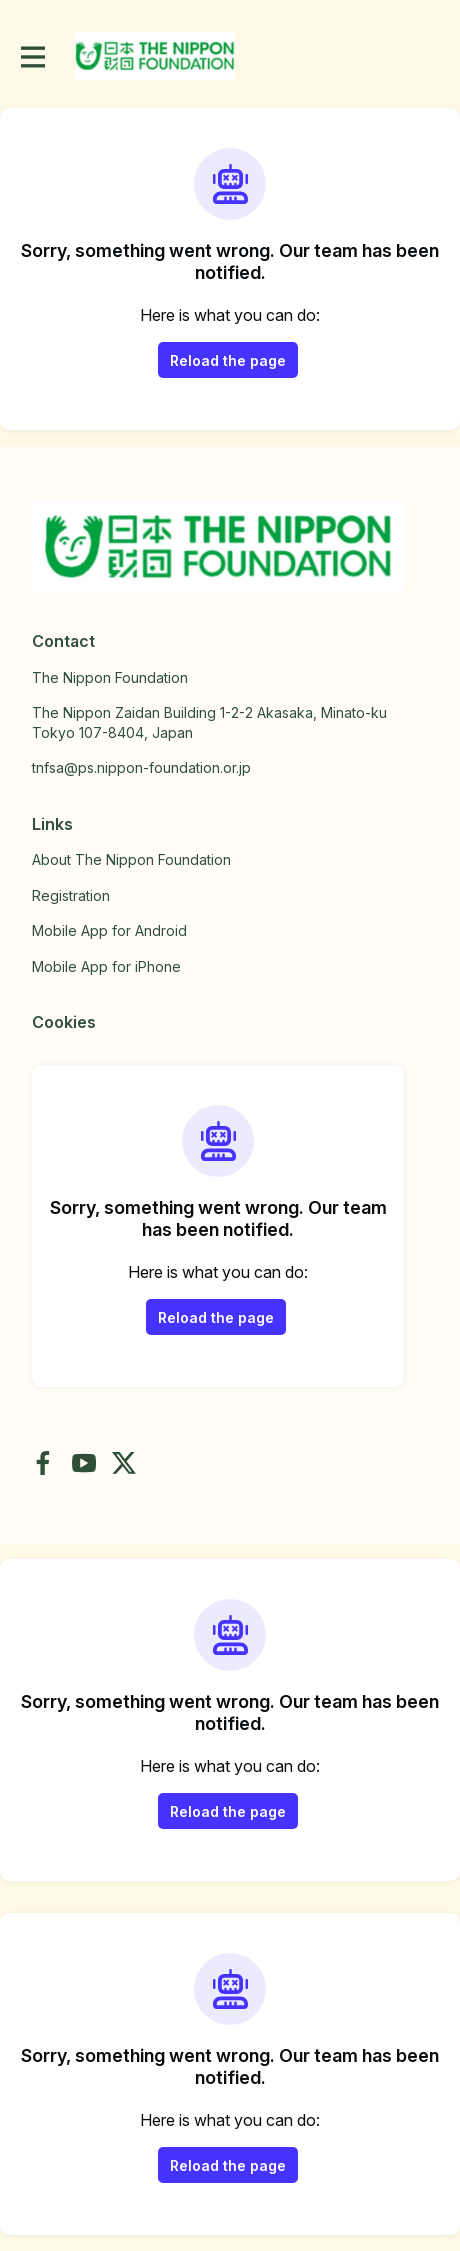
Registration (71, 895)
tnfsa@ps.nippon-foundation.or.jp (141, 767)
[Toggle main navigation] (32, 56)
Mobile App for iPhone (106, 966)
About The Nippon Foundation (131, 859)
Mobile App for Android (109, 930)
